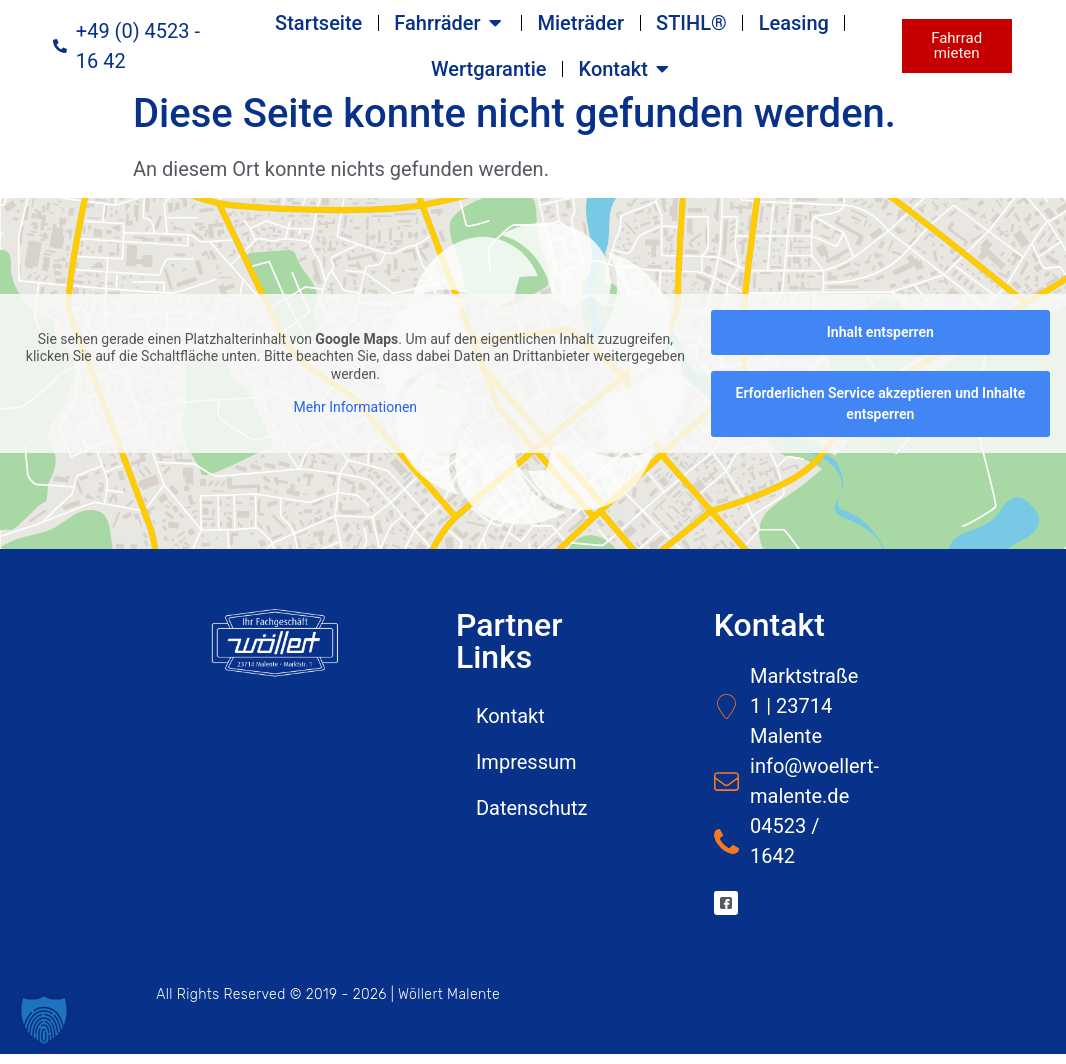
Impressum (526, 772)
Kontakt (510, 726)
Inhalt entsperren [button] (880, 342)
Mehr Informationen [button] (355, 417)
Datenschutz (532, 818)
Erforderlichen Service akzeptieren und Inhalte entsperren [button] (880, 413)
